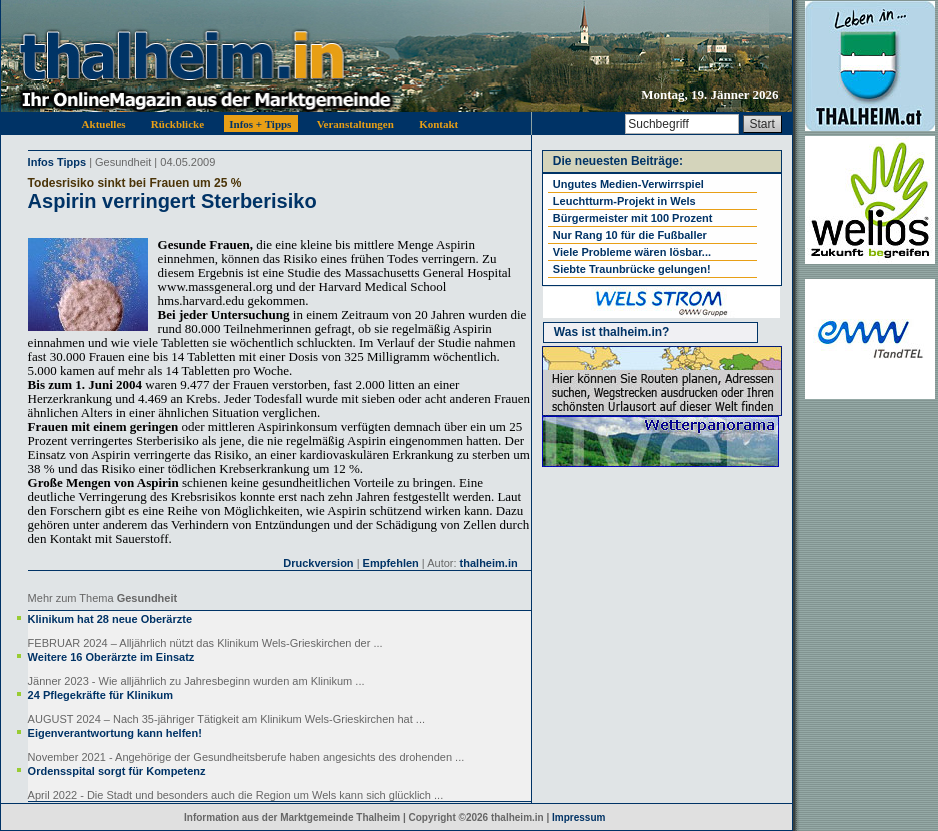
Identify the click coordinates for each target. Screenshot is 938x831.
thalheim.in (489, 563)
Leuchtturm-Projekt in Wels (624, 201)
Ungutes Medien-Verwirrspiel (628, 184)
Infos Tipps (57, 162)
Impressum (578, 817)
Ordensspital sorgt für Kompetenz (117, 771)
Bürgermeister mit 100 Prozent (633, 218)
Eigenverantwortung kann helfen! (115, 733)
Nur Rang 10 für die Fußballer (630, 235)
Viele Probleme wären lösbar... (632, 252)
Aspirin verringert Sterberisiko (172, 201)
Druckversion (318, 563)
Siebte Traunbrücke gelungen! (632, 269)
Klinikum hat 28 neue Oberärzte (110, 619)
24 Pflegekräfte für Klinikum (101, 695)
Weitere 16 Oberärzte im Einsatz (111, 657)
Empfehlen (391, 563)
